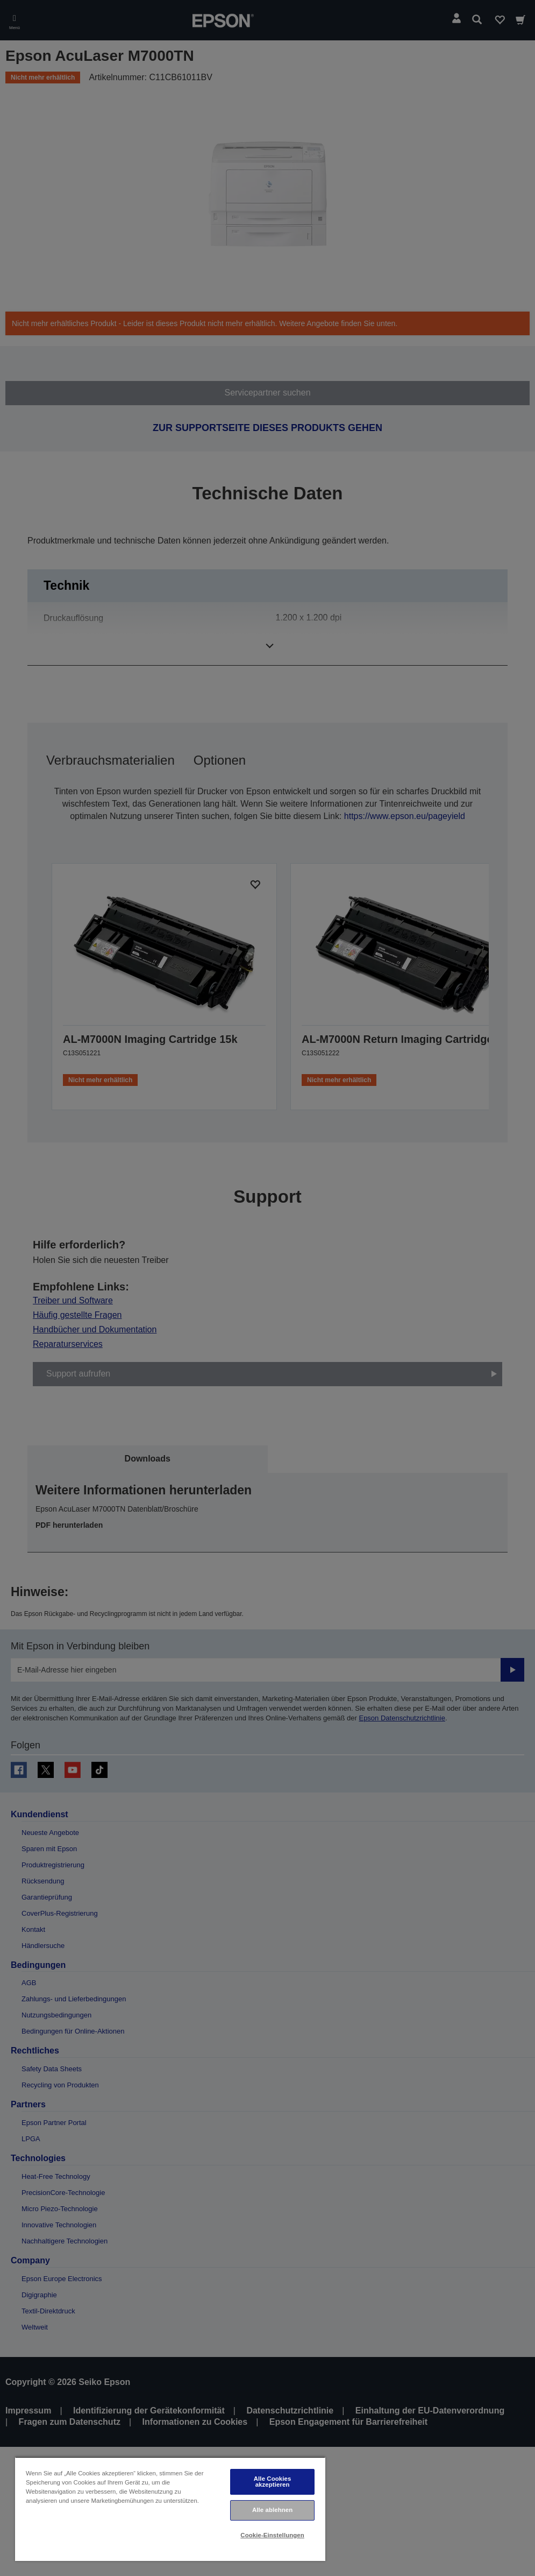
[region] (170, 2509)
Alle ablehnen (272, 2510)
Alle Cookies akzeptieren (272, 2481)
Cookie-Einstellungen (272, 2535)
